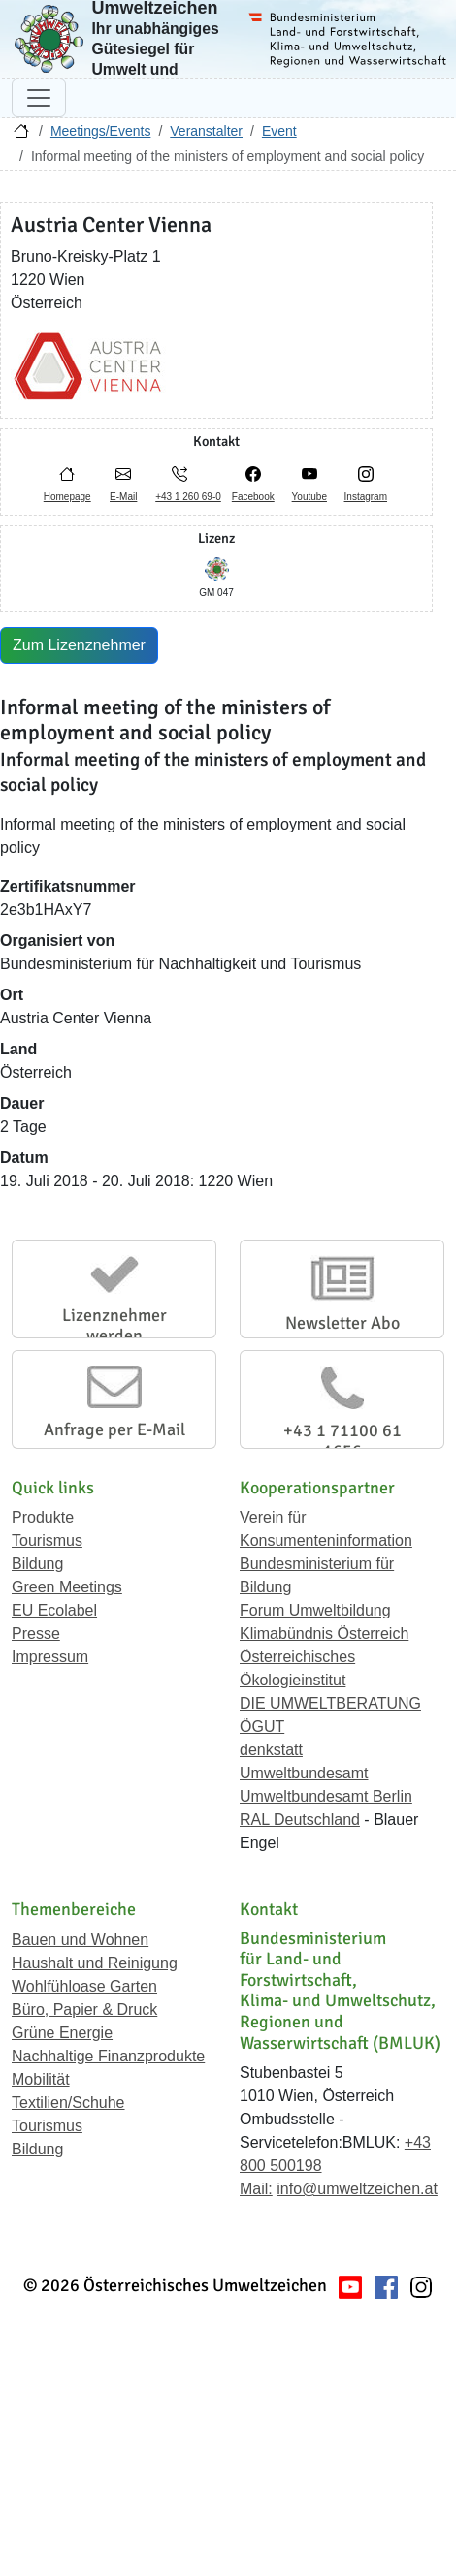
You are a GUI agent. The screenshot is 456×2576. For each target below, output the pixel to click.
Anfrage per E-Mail (114, 1429)
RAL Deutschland (300, 1819)
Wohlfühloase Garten (84, 1986)
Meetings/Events (100, 131)
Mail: (256, 2189)
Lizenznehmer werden (114, 1325)
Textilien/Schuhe (68, 2102)
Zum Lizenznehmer (79, 645)
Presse (36, 1633)
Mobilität (41, 2079)
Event (279, 131)
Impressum (50, 1657)
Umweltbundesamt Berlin (326, 1796)
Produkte (43, 1517)
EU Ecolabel (54, 1610)
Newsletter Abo (342, 1323)
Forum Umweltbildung (315, 1610)
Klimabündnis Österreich (324, 1633)
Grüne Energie (62, 2033)
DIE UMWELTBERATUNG (330, 1703)
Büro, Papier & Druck (84, 2009)
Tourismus (47, 1540)
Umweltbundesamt (304, 1773)
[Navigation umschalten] (39, 98)
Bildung (37, 1563)
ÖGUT (262, 1726)
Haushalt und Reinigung (95, 1963)
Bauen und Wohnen (80, 1940)
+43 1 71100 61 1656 (342, 1441)
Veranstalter (206, 131)
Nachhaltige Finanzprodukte (108, 2056)
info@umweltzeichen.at (357, 2189)
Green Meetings (67, 1587)
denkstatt (271, 1750)
